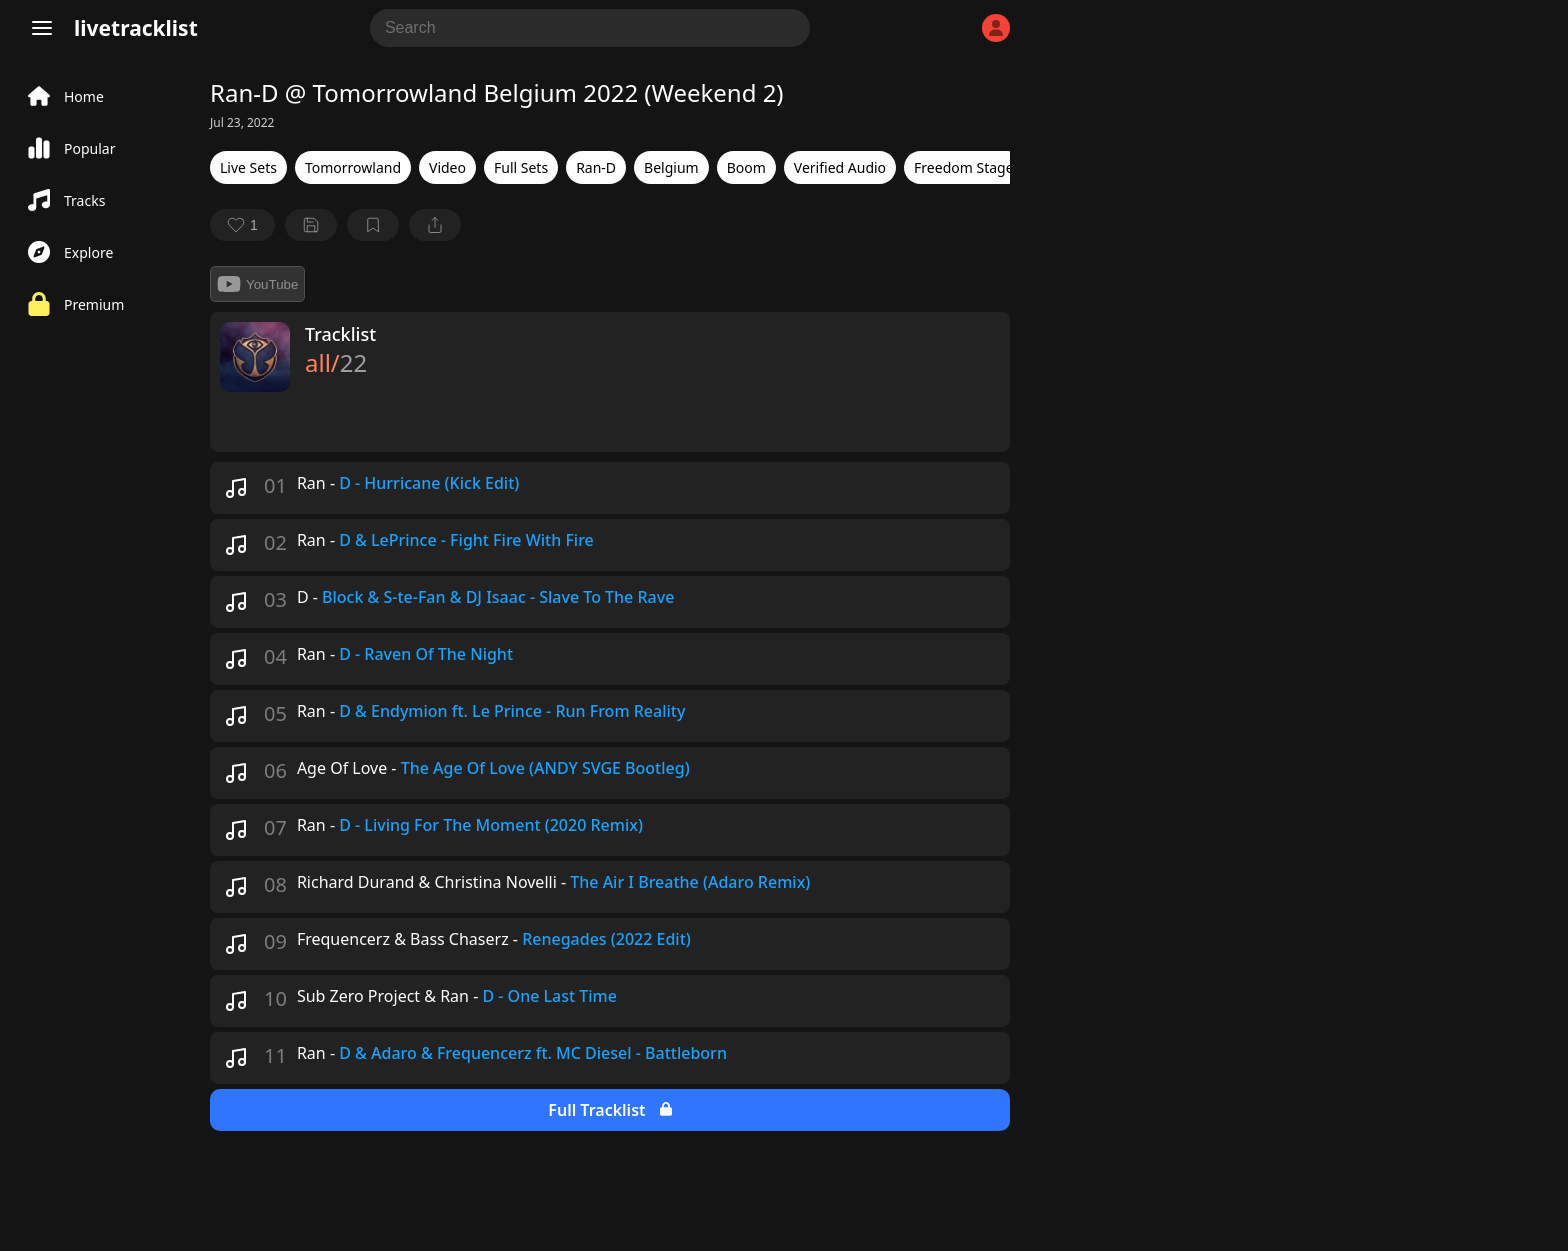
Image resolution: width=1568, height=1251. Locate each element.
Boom (746, 167)
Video (447, 167)
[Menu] (42, 28)
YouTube (257, 284)
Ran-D (596, 167)
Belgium (671, 167)
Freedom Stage (963, 167)
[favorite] (242, 225)
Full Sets (521, 167)
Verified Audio (840, 167)
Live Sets (248, 167)
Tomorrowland (353, 167)
